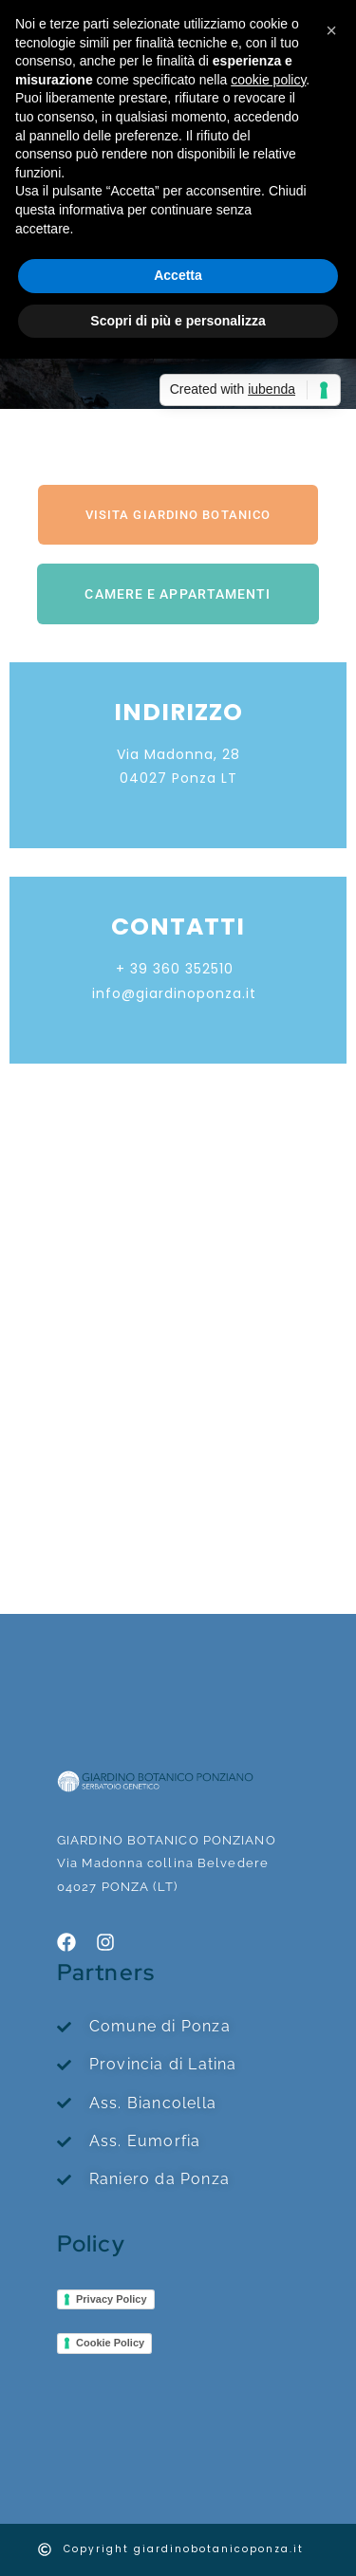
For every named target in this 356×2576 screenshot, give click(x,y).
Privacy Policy (111, 2299)
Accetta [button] (178, 275)
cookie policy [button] (268, 79)
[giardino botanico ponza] (178, 1282)
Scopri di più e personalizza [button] (177, 320)
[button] (331, 30)
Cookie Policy (110, 2342)
